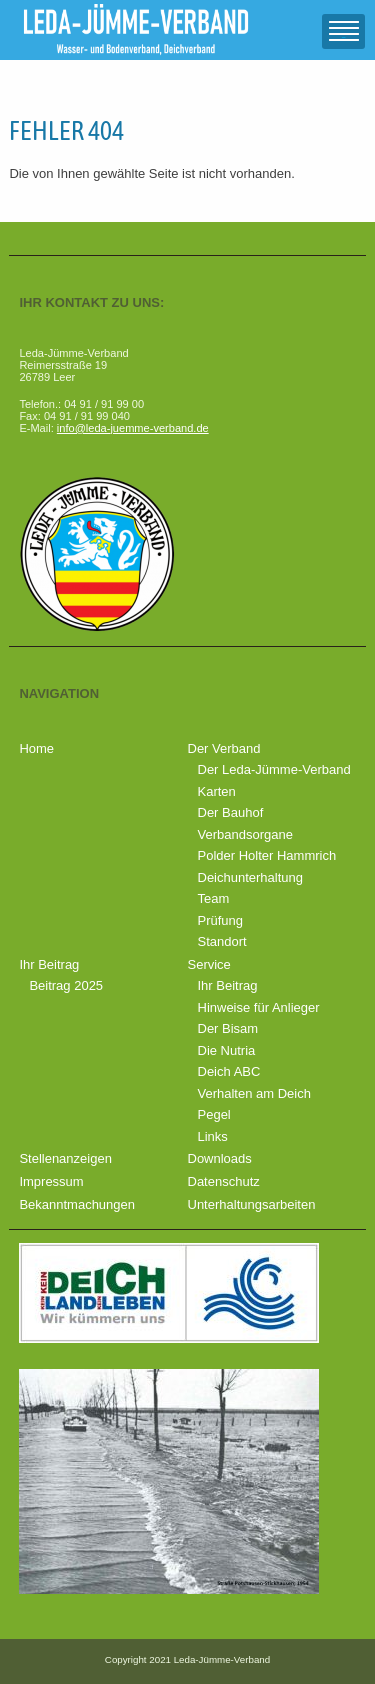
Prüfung (221, 920)
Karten (217, 791)
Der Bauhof (231, 812)
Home (36, 748)
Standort (222, 941)
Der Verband (224, 748)
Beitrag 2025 (66, 985)
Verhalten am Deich (254, 1093)
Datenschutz (224, 1181)
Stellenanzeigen (65, 1158)
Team (214, 898)
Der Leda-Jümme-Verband (274, 769)
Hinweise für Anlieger (259, 1007)
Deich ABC (229, 1071)
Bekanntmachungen (77, 1204)
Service (209, 964)
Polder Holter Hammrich (267, 855)
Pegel (214, 1114)
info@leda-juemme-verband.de (133, 428)
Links (213, 1136)
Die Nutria (227, 1050)
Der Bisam (228, 1028)
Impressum (51, 1181)
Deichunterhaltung (251, 877)
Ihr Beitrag (49, 964)
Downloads (220, 1158)
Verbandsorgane (245, 834)
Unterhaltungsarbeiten (252, 1204)
